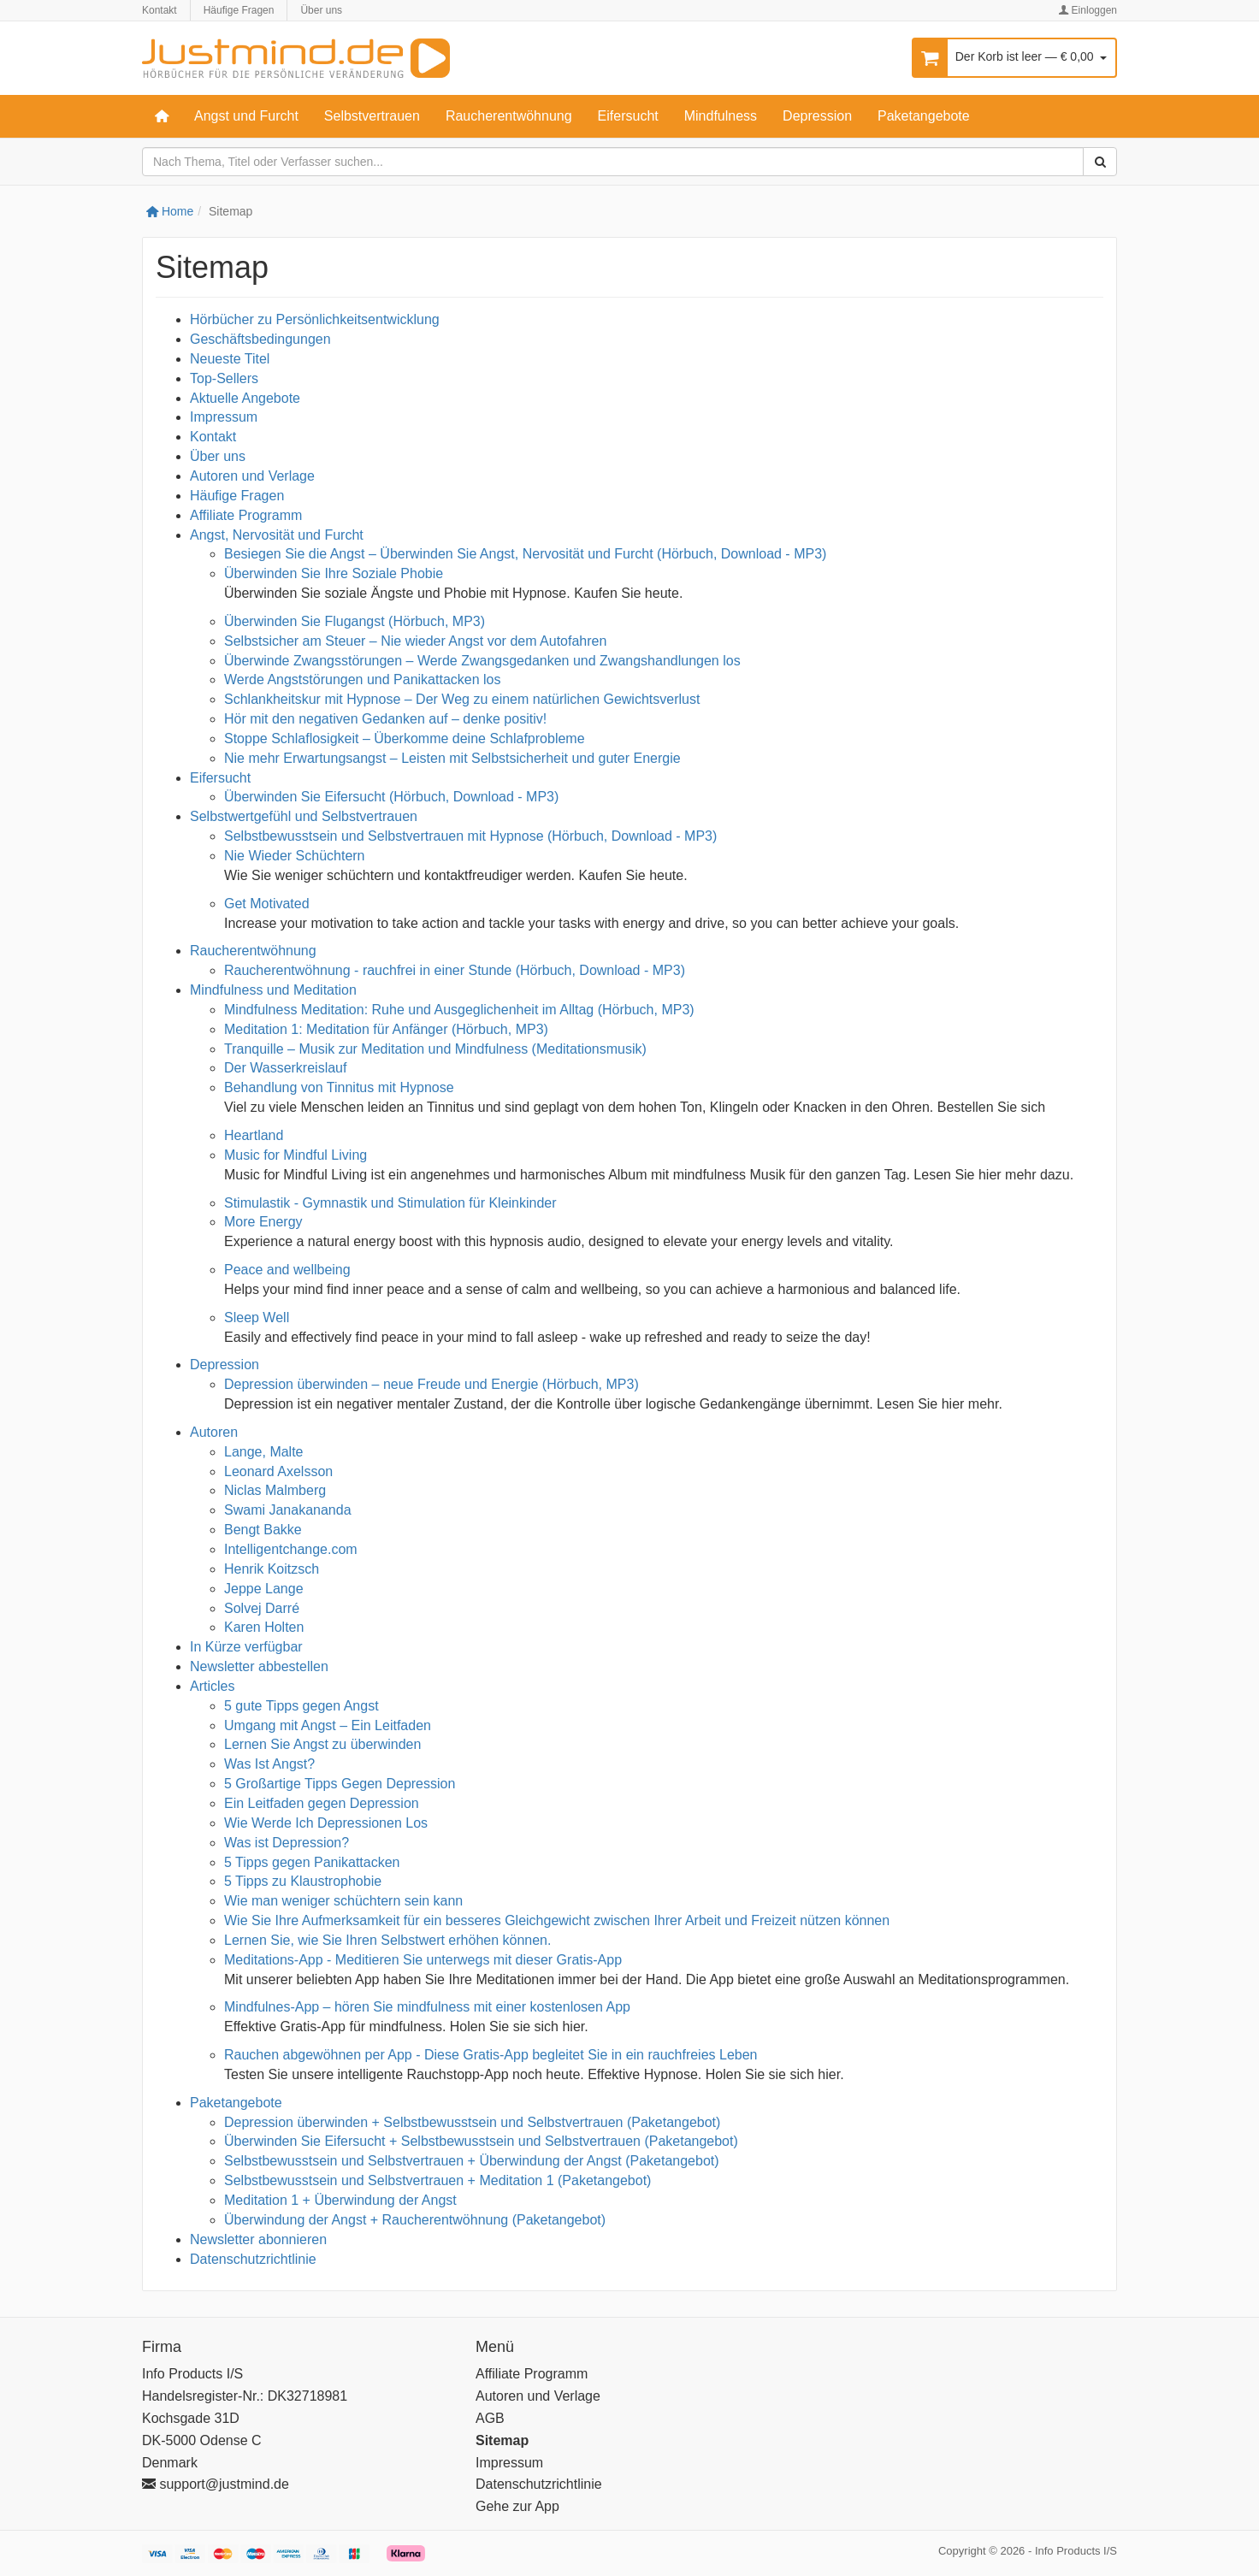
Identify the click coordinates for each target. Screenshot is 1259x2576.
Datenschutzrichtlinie (253, 2259)
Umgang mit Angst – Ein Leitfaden (327, 1725)
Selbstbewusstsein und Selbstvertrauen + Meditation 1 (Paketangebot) (437, 2180)
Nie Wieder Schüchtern (294, 855)
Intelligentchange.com (291, 1549)
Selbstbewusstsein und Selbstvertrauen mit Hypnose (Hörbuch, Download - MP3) (470, 836)
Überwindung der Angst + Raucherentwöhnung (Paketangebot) (415, 2220)
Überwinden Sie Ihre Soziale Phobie (333, 573)
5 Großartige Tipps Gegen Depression (339, 1783)
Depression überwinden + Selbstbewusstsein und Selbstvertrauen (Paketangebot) (472, 2122)
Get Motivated (267, 903)
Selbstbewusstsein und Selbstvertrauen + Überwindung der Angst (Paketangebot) (471, 2161)
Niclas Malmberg (275, 1490)
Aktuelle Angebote (245, 398)
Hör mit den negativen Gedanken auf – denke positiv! (385, 719)
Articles (212, 1686)
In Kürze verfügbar (246, 1647)
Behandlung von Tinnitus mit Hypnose (339, 1087)
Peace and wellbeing (287, 1269)
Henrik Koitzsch (271, 1569)
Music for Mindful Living (295, 1155)
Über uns (321, 10)
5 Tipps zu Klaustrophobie (302, 1881)
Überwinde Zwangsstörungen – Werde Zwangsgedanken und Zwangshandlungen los (482, 660)
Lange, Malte (264, 1452)
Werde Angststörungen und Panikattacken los (362, 679)
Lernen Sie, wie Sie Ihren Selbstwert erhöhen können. (387, 1940)
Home (169, 211)
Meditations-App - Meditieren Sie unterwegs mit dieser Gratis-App (423, 1960)
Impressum (223, 417)
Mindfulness (720, 116)
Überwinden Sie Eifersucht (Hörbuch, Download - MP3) (391, 796)
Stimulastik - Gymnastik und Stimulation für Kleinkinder (390, 1203)
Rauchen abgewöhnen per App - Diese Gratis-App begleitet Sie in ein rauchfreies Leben (491, 2054)
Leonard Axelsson (278, 1471)
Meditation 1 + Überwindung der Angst (340, 2200)
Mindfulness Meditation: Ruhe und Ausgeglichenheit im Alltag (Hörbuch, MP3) (459, 1009)
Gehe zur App (517, 2506)
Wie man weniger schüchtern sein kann (343, 1901)
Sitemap (502, 2440)
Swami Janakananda (288, 1510)
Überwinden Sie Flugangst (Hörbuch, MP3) (354, 621)
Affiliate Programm (246, 515)
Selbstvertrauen (372, 116)
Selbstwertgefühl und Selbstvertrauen (303, 816)
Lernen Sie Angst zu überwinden (322, 1744)
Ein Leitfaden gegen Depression (321, 1803)
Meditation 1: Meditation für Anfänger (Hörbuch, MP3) (386, 1029)
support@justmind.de (215, 2484)
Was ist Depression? (286, 1842)
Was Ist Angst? (269, 1764)
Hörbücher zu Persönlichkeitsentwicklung (315, 319)
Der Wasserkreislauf (285, 1068)
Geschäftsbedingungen (260, 339)
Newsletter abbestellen (259, 1666)
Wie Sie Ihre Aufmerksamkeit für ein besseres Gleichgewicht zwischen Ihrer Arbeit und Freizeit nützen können (557, 1920)
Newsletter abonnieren (258, 2239)
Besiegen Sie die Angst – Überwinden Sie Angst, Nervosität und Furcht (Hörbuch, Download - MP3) (525, 554)
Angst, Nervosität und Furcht (277, 535)
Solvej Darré (261, 1608)
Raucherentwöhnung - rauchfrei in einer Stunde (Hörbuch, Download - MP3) (454, 970)
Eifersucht (628, 116)
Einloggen (1087, 10)
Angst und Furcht (246, 116)
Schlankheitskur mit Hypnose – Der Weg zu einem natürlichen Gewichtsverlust (462, 699)
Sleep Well (256, 1317)
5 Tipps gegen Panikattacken (311, 1862)
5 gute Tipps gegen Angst (305, 1706)
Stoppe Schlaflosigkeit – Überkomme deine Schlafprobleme (404, 738)
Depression (817, 116)
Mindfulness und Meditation (273, 990)
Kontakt (159, 10)
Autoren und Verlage (252, 476)
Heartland (253, 1135)
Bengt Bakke (263, 1529)
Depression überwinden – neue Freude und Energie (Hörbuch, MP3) (431, 1384)
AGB (490, 2418)
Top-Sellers (224, 378)
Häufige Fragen (239, 10)
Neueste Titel (229, 359)
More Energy (263, 1221)
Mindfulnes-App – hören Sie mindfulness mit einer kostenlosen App (427, 2007)
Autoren (214, 1432)
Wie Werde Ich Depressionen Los (326, 1823)
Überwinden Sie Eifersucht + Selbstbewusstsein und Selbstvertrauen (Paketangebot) (481, 2141)
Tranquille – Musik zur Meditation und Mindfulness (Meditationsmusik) (435, 1049)
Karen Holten (264, 1627)
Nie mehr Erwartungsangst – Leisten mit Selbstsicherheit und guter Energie (452, 758)
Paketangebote (924, 116)
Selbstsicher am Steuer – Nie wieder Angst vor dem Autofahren (415, 641)
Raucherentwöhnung (509, 116)
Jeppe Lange (264, 1588)
